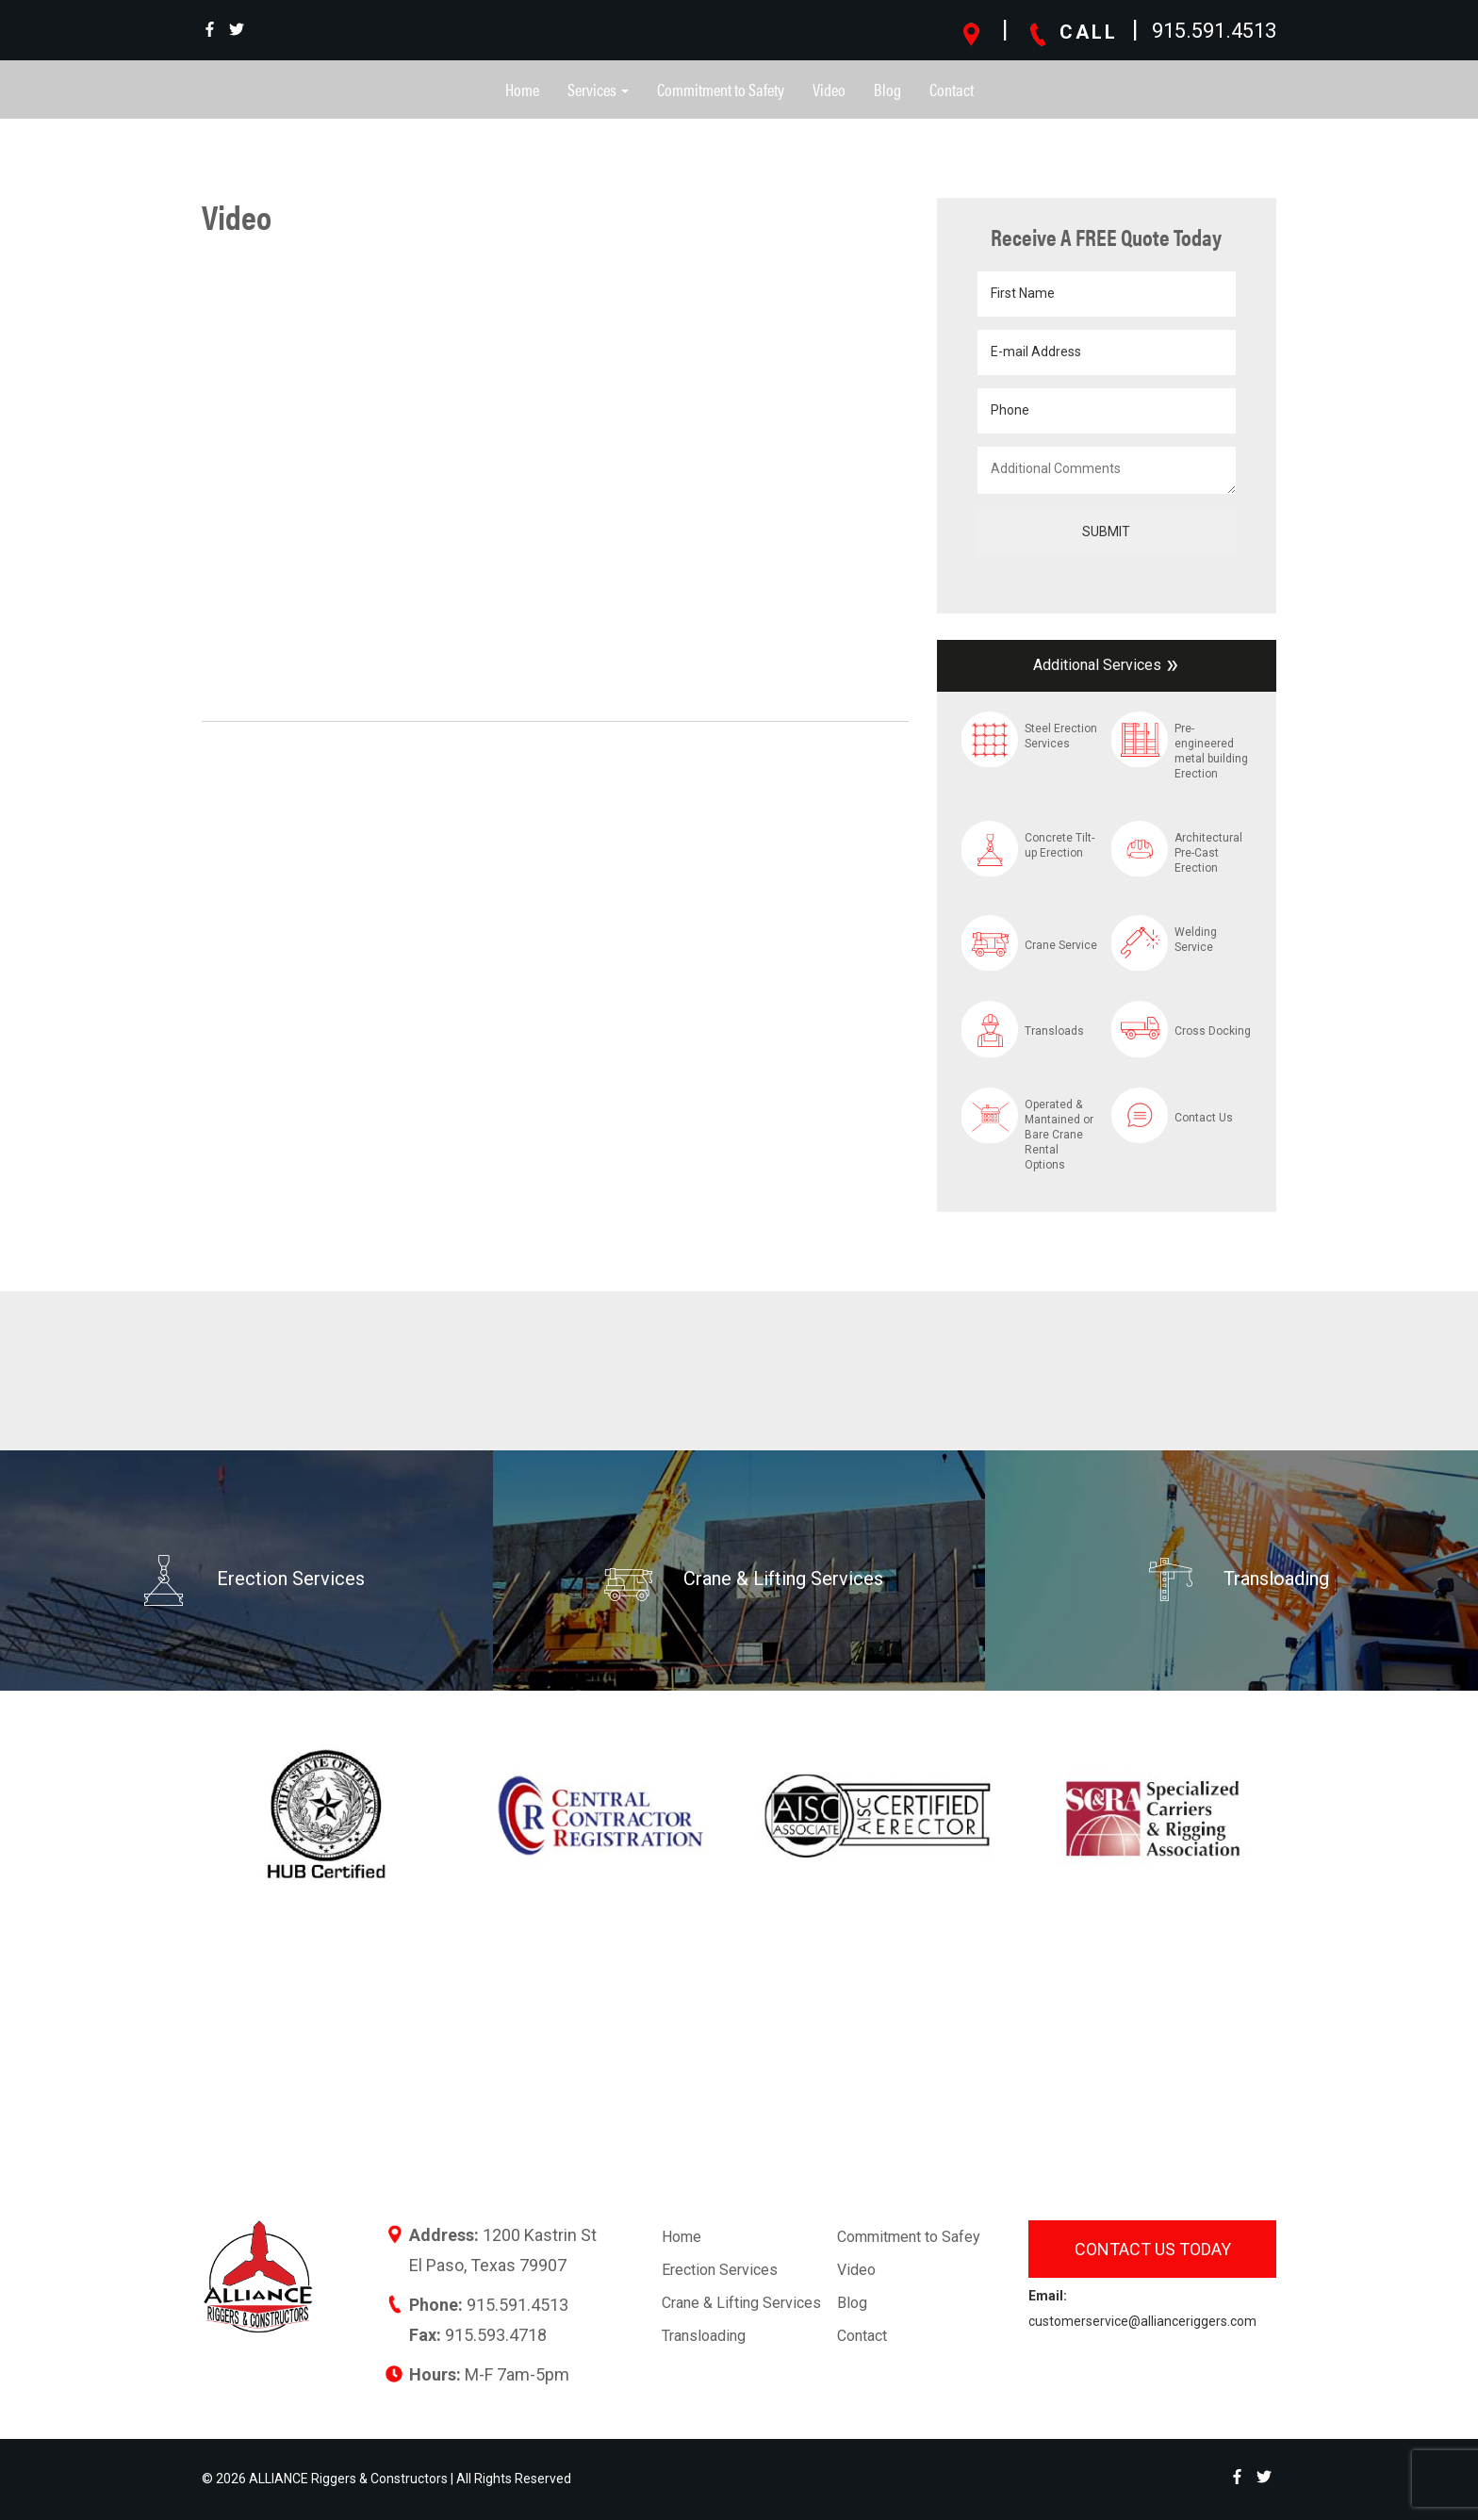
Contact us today (1153, 2249)
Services (598, 89)
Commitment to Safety (720, 89)
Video (829, 89)
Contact (951, 89)
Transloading (704, 2336)
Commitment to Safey (908, 2237)
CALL (1072, 32)
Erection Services (720, 2270)
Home (522, 89)
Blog (887, 89)
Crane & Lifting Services (741, 2303)
